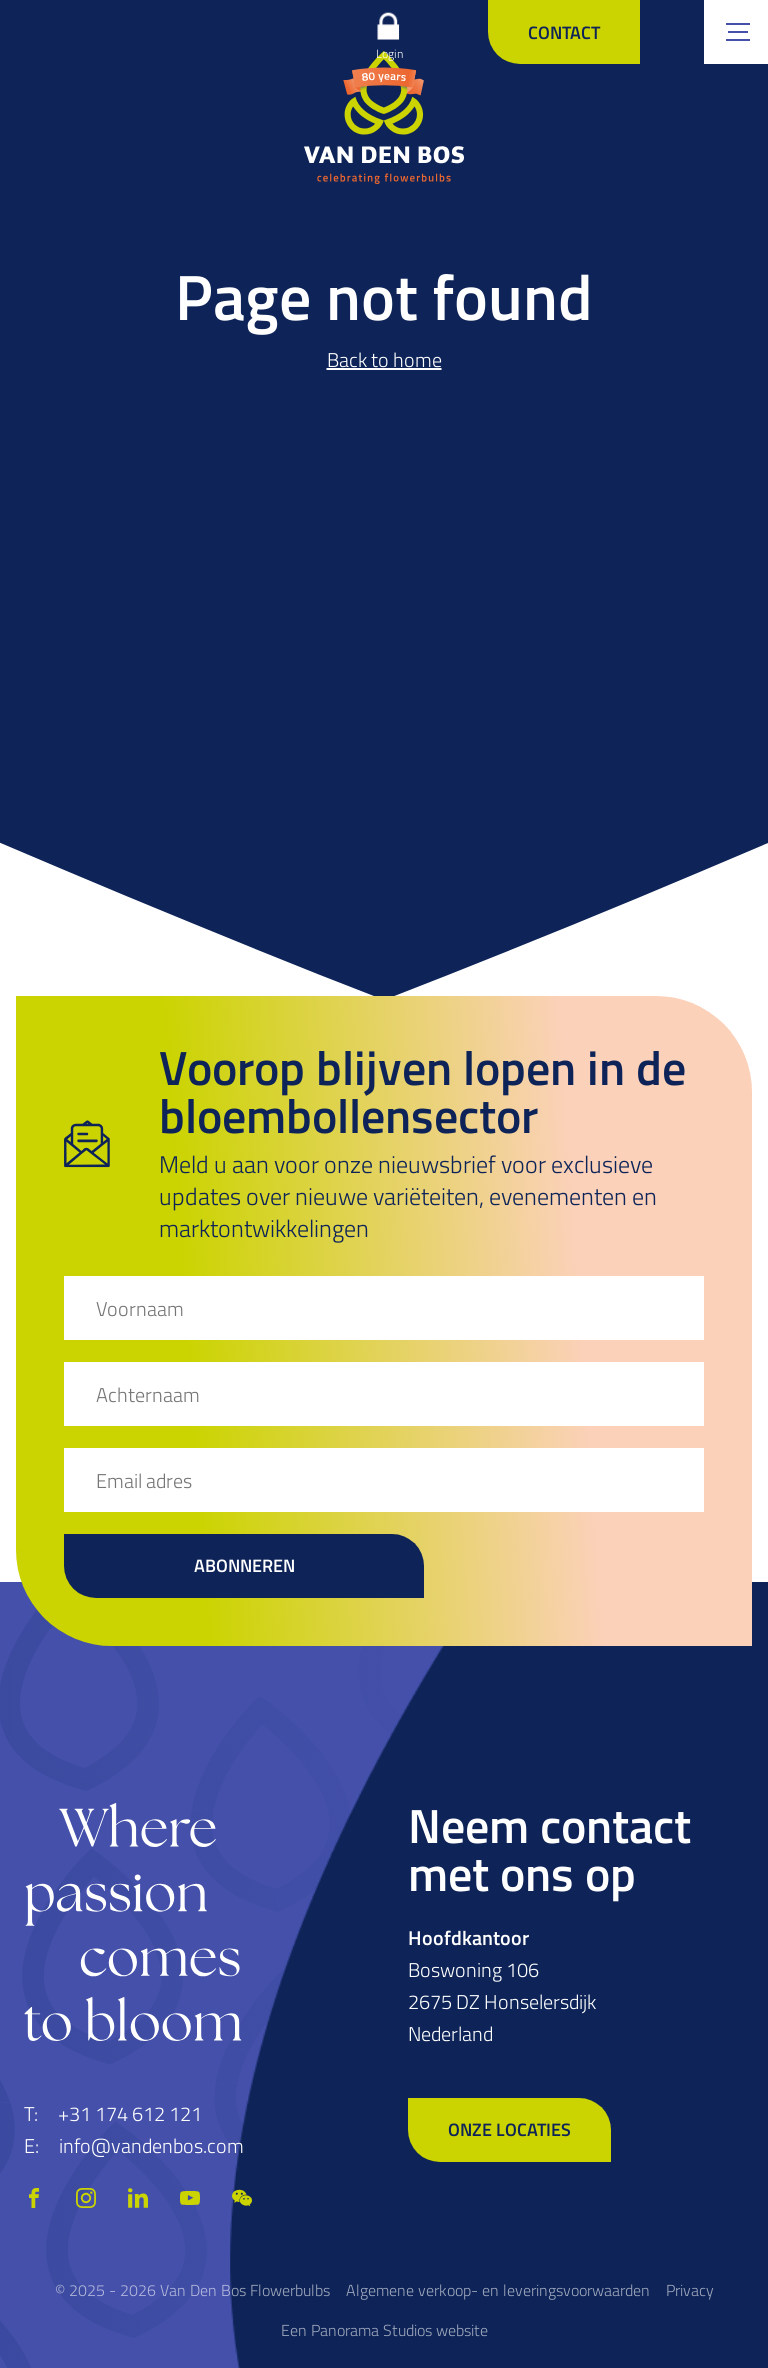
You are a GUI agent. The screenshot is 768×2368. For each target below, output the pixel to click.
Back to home (384, 359)
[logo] (384, 117)
